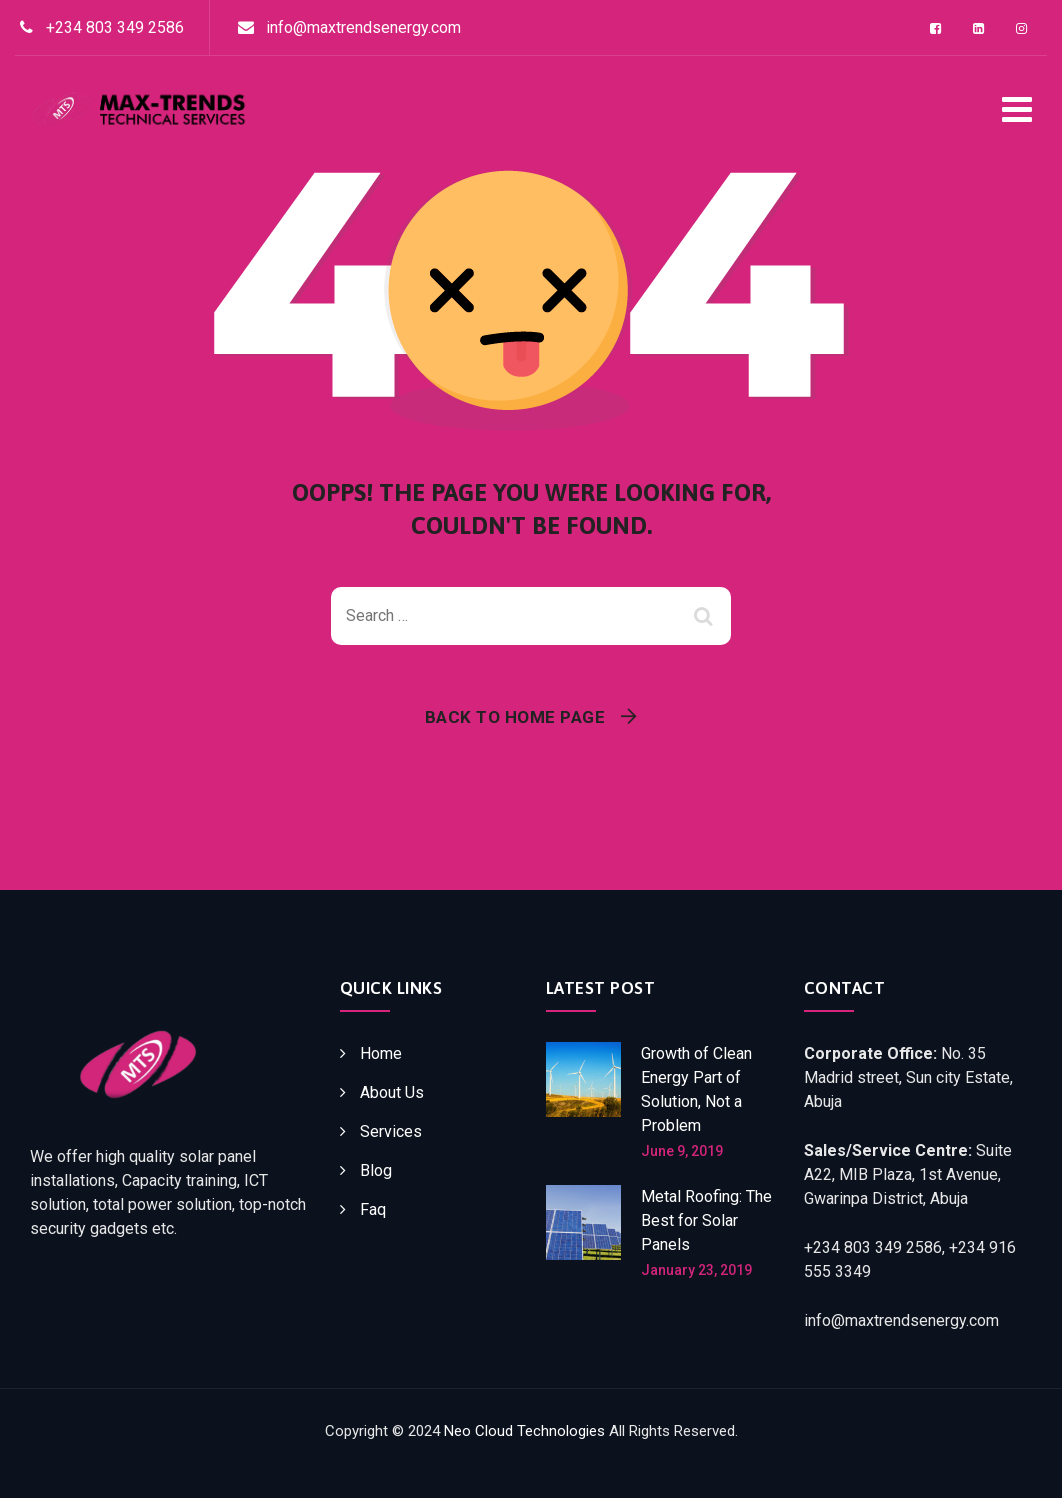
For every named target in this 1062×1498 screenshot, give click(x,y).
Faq (373, 1209)
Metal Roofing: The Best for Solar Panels (706, 1220)
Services (391, 1131)
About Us (392, 1092)
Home (381, 1053)
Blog (376, 1170)
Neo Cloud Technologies (524, 1431)
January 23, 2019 (696, 1270)
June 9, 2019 (682, 1151)
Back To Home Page (515, 717)
